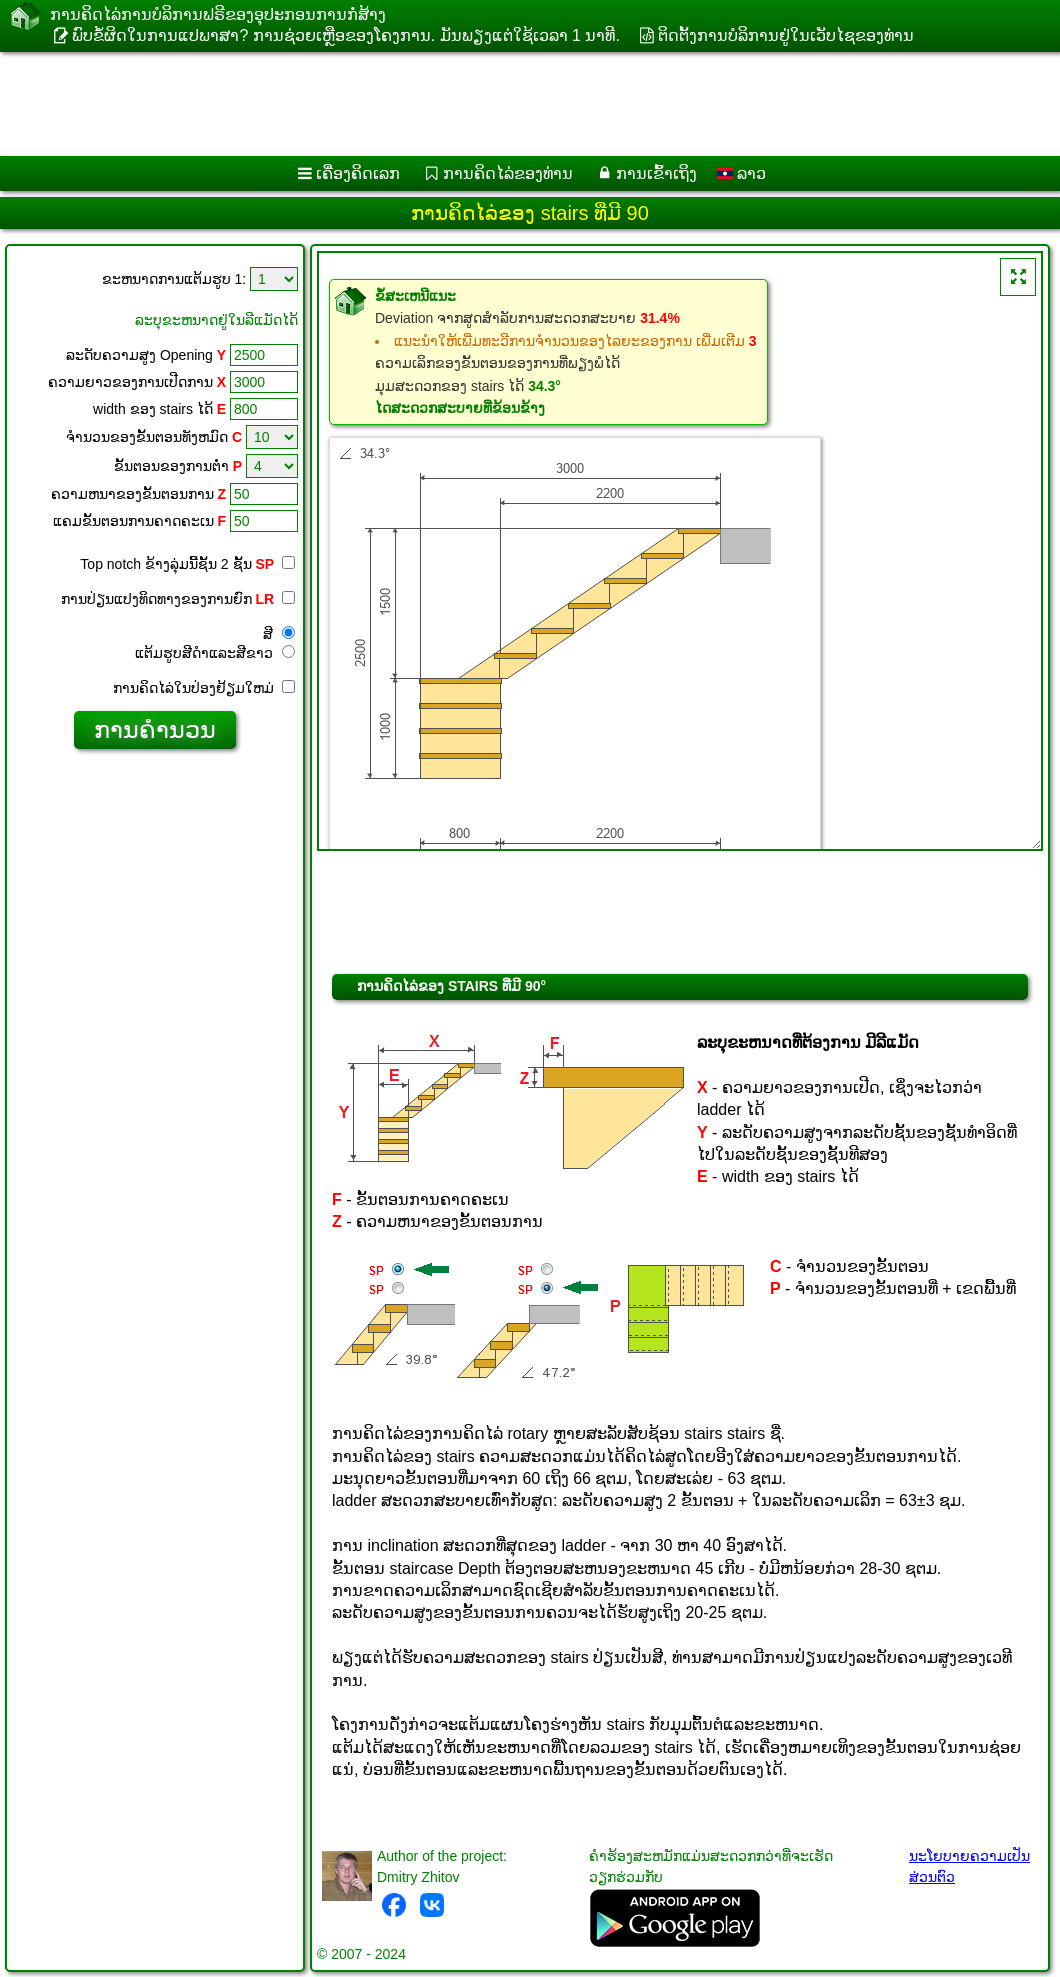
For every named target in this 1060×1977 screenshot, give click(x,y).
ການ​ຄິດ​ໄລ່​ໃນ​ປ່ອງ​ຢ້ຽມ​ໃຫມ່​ (204, 688)
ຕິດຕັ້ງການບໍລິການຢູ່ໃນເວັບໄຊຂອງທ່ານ (786, 35)
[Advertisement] (510, 104)
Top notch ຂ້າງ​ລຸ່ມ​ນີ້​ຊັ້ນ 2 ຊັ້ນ (177, 564)
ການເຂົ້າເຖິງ (656, 173)
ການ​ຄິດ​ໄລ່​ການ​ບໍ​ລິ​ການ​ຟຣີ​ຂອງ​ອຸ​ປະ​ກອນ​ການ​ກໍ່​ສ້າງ (218, 14)
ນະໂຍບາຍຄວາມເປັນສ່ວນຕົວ (969, 1866)
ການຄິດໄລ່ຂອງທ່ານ (508, 173)
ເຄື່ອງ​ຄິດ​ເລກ (358, 173)
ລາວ (741, 173)
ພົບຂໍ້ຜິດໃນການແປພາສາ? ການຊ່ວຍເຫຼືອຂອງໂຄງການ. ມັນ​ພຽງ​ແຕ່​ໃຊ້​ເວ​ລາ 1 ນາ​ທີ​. (345, 35)
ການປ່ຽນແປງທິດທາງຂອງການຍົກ (178, 599)
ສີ (279, 634)
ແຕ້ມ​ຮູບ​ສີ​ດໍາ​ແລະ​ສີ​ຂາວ (215, 653)
